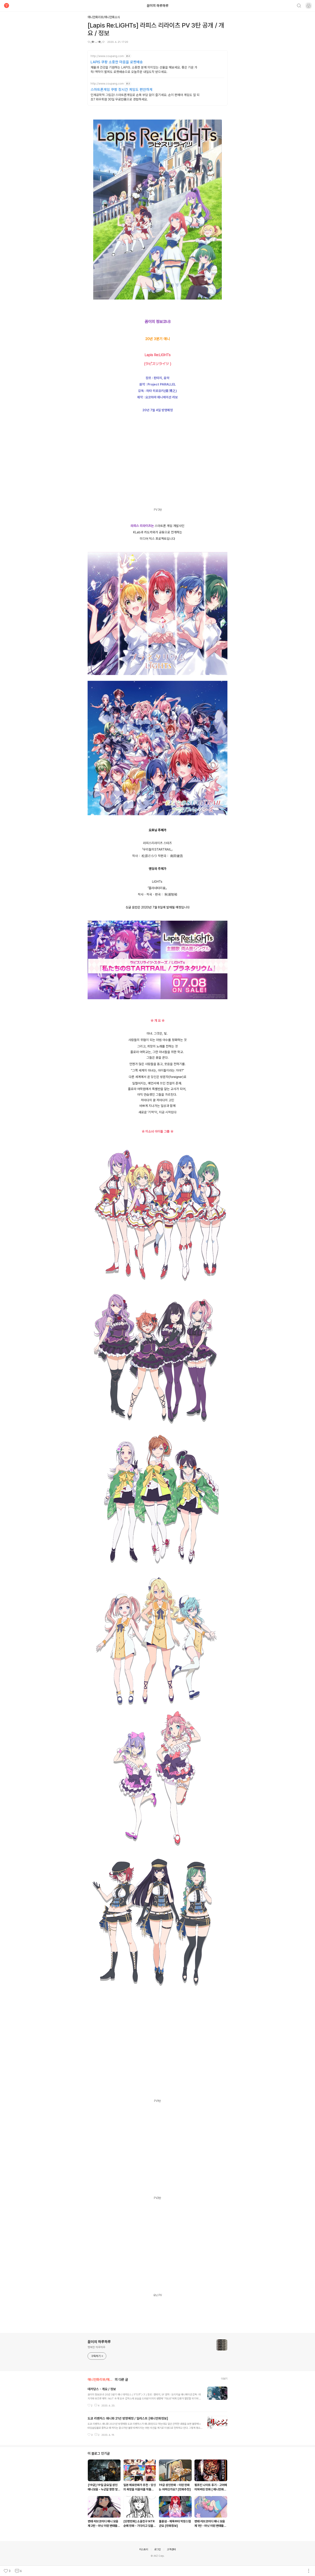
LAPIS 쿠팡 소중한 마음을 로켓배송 (117, 62)
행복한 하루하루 (96, 2347)
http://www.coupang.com (107, 56)
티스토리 (143, 2549)
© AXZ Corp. (157, 2556)
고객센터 (171, 2549)
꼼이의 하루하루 (158, 6)
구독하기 (97, 2356)
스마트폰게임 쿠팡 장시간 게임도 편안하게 (121, 89)
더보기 (224, 2378)
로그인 (157, 2549)
